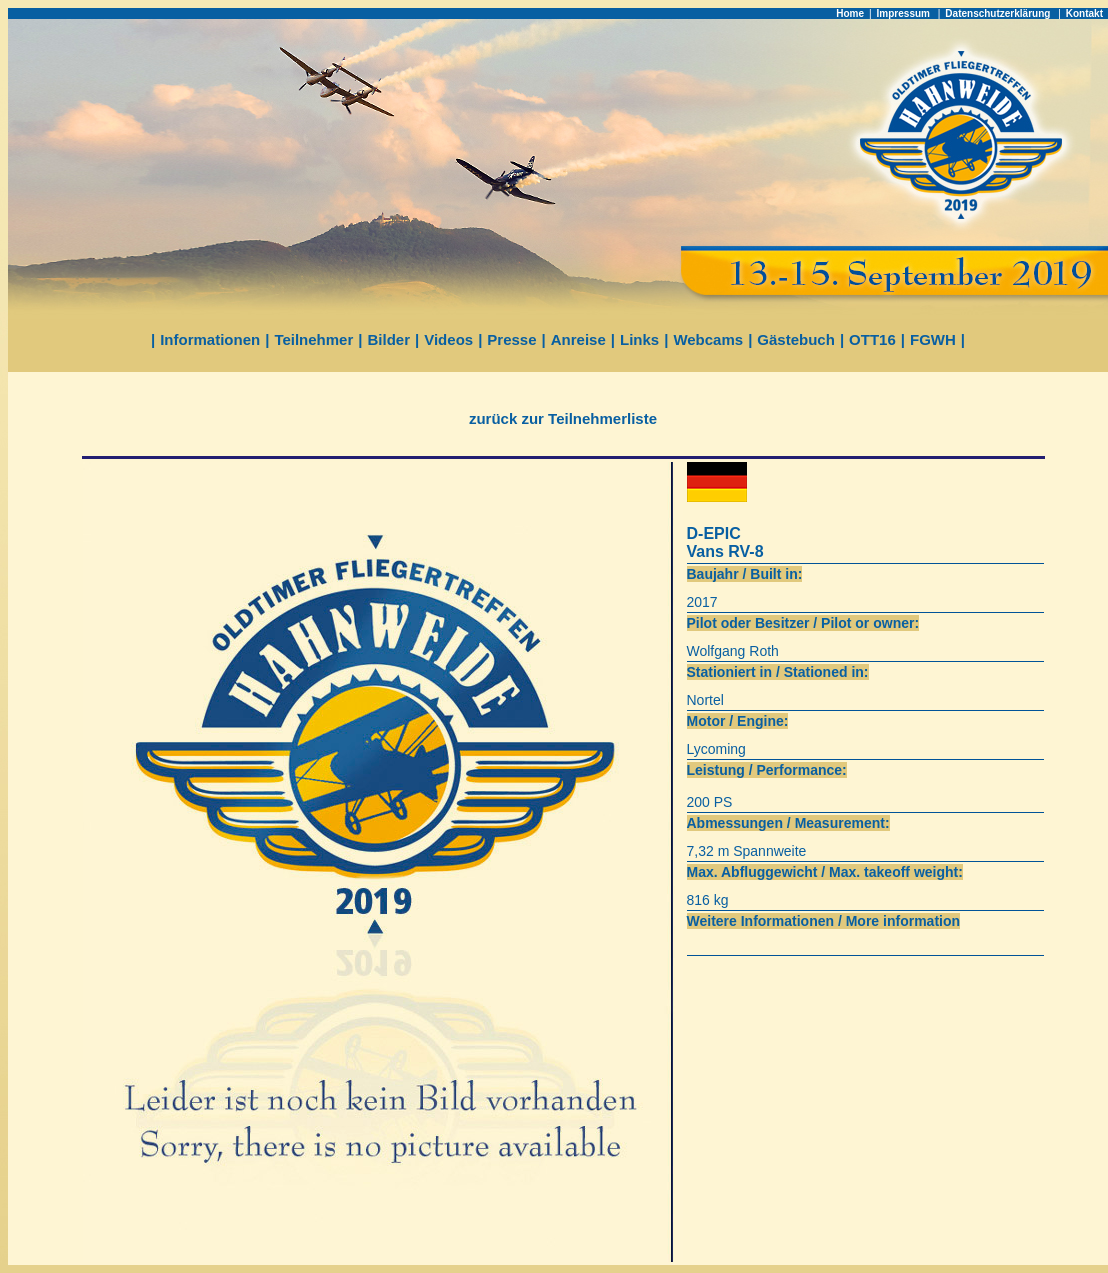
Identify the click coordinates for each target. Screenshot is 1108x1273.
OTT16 (872, 339)
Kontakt (1084, 13)
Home (850, 13)
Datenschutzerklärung (999, 13)
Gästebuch (796, 339)
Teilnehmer (313, 339)
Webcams (708, 339)
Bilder (389, 339)
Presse (511, 339)
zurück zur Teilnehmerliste (563, 418)
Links (639, 339)
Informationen (210, 339)
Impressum (905, 13)
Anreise (578, 339)
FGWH (933, 339)
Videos (448, 339)
